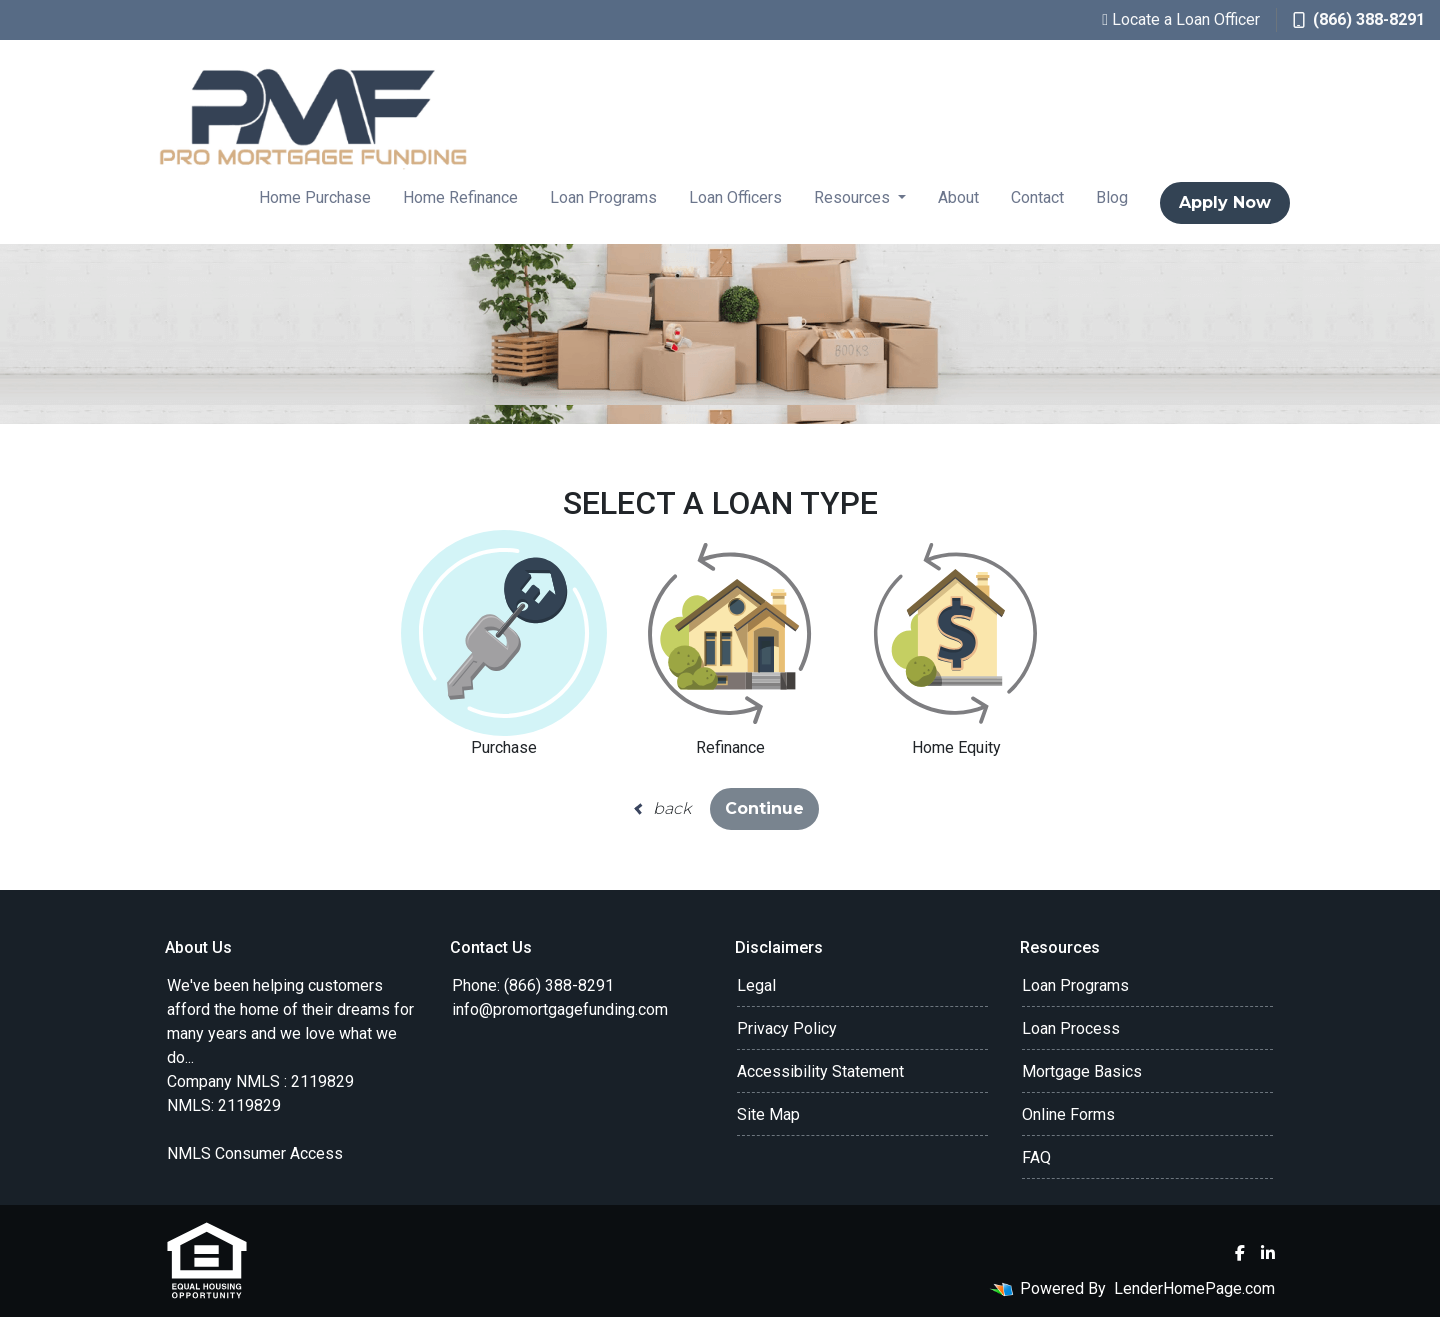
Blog (1112, 197)
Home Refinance (460, 197)
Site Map (768, 1114)
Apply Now (1225, 202)
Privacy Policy (787, 1028)
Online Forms (1068, 1114)
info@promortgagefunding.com (560, 1009)
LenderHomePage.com (1194, 1288)
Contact (1037, 197)
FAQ (1036, 1157)
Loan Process (1071, 1028)
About (958, 197)
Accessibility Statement (820, 1071)
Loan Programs (603, 197)
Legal (756, 985)
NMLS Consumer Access (255, 1153)
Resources (854, 197)
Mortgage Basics (1082, 1071)
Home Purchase (315, 197)
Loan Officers (735, 197)
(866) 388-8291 (1359, 19)
